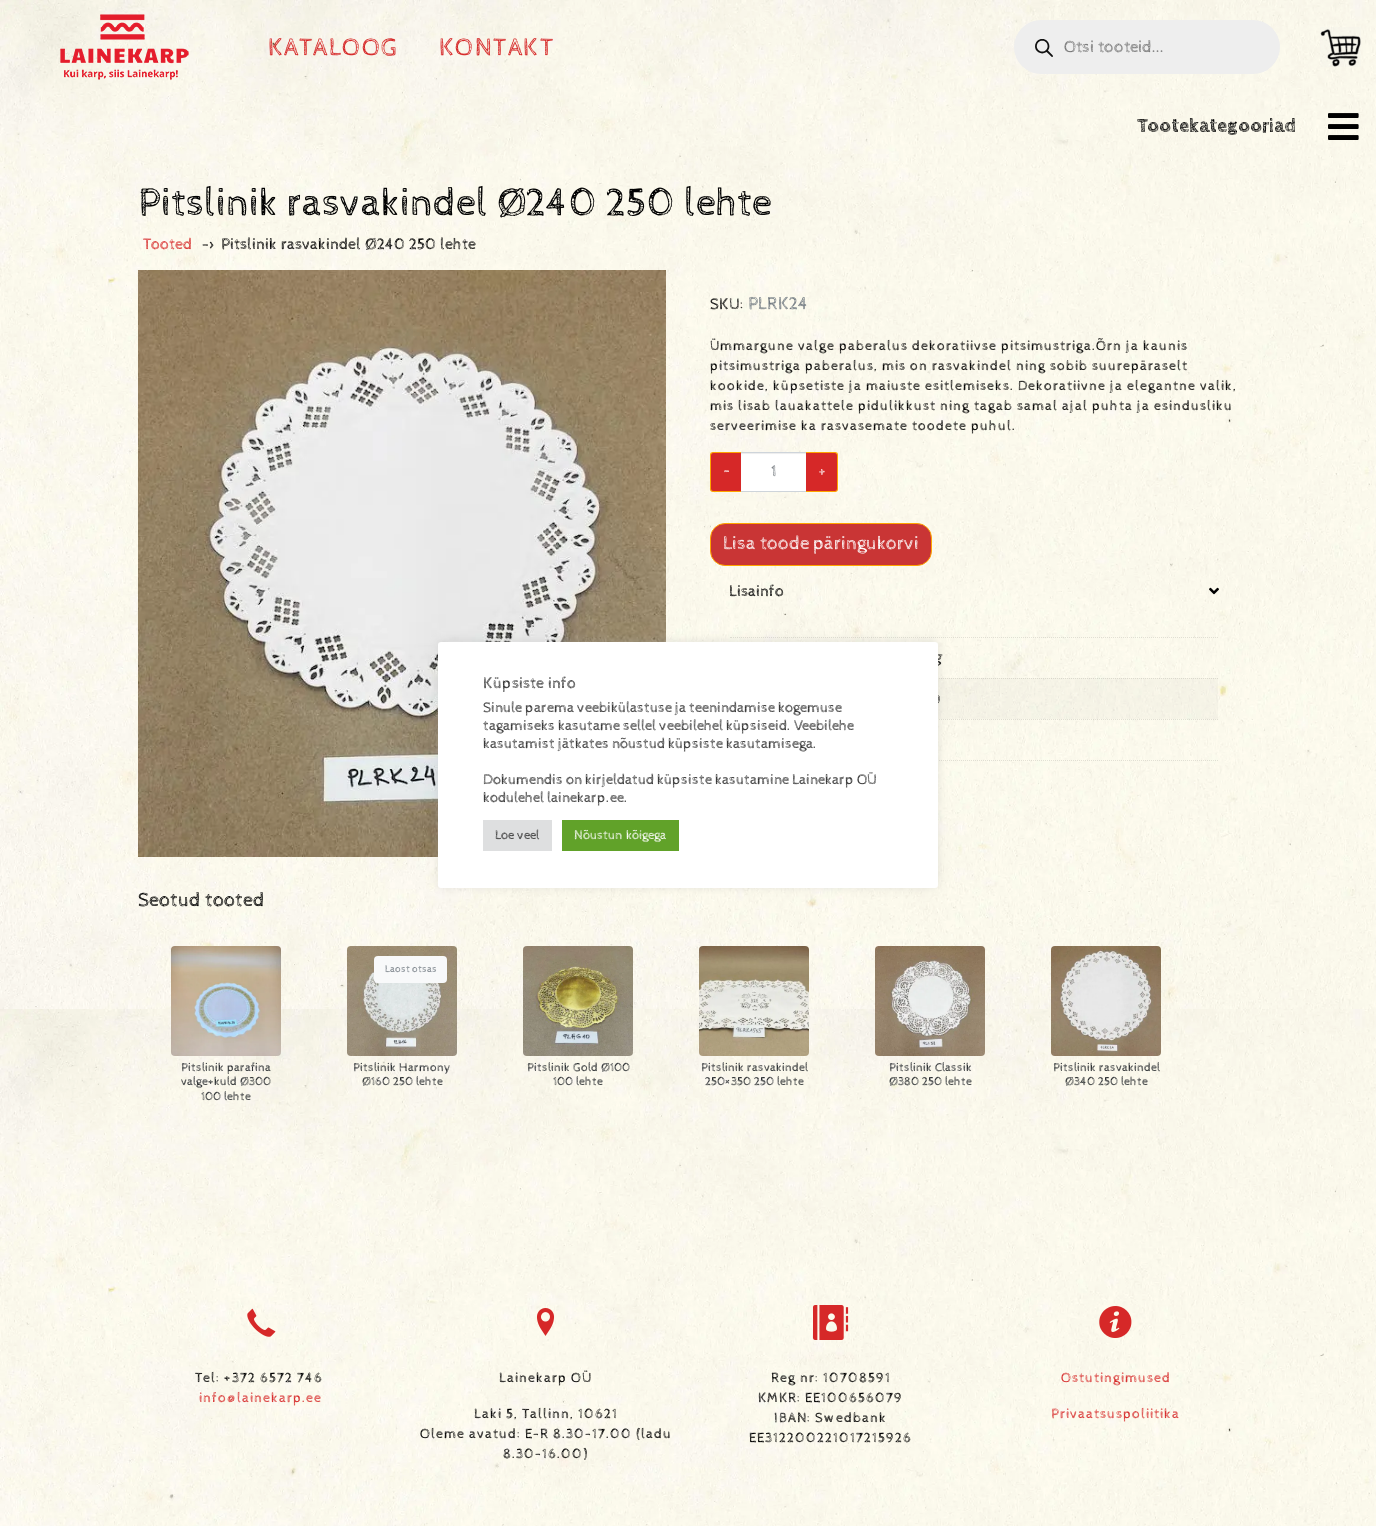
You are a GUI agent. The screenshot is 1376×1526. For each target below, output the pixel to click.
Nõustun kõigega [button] (620, 835)
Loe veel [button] (517, 835)
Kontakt (497, 47)
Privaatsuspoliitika (1115, 1414)
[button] (1343, 126)
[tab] (974, 686)
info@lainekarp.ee (260, 1398)
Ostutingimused (1116, 1378)
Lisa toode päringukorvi (821, 543)
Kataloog (333, 47)
